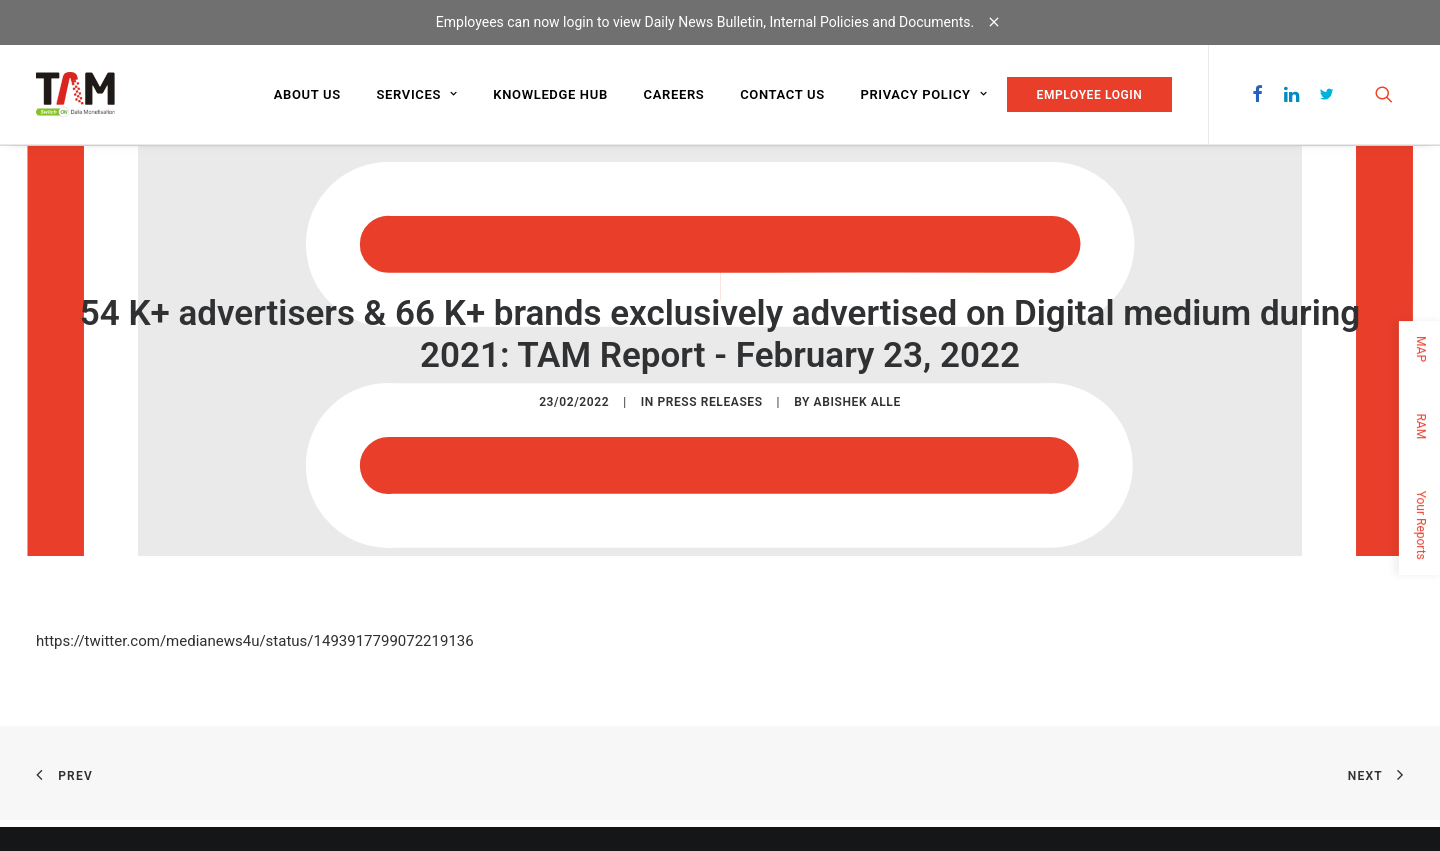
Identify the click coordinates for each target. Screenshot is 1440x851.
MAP (1421, 349)
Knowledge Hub (550, 94)
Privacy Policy (923, 94)
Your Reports (1421, 524)
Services (416, 94)
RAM (1421, 426)
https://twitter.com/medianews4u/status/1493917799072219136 (255, 640)
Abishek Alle (857, 401)
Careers (674, 94)
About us (307, 94)
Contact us (782, 94)
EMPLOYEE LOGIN (1090, 95)
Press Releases (709, 401)
